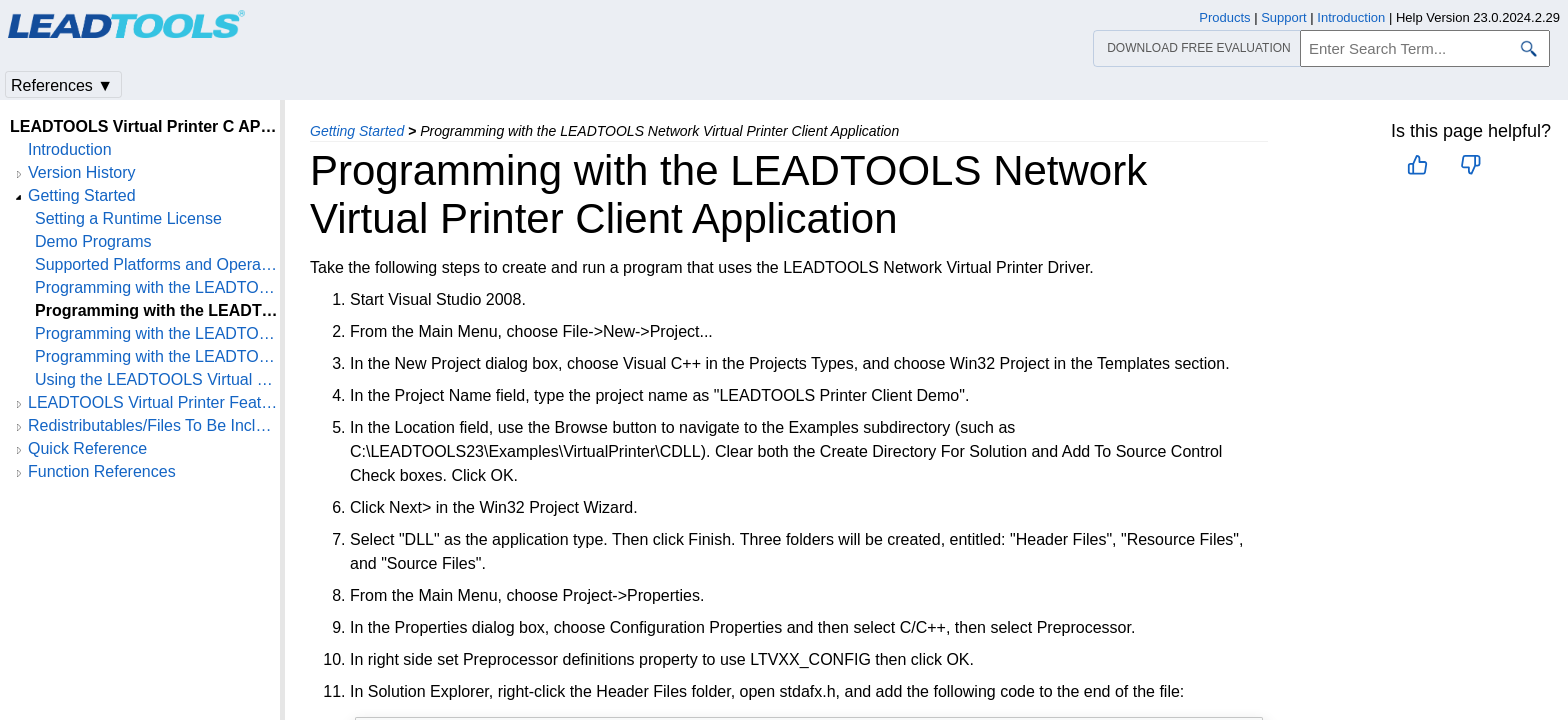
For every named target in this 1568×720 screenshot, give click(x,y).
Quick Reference (87, 448)
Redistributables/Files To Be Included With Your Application (154, 425)
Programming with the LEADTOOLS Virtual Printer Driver (157, 287)
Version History (82, 172)
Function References (102, 471)
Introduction (70, 149)
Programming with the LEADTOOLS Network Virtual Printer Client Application (157, 310)
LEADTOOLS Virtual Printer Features (154, 402)
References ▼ (62, 85)
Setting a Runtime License (128, 218)
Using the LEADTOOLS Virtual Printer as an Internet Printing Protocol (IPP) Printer (157, 379)
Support (1284, 17)
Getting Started (357, 131)
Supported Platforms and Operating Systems (157, 264)
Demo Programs (93, 241)
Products (1224, 17)
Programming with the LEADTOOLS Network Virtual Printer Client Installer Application (157, 333)
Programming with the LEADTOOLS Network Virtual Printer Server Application (157, 356)
